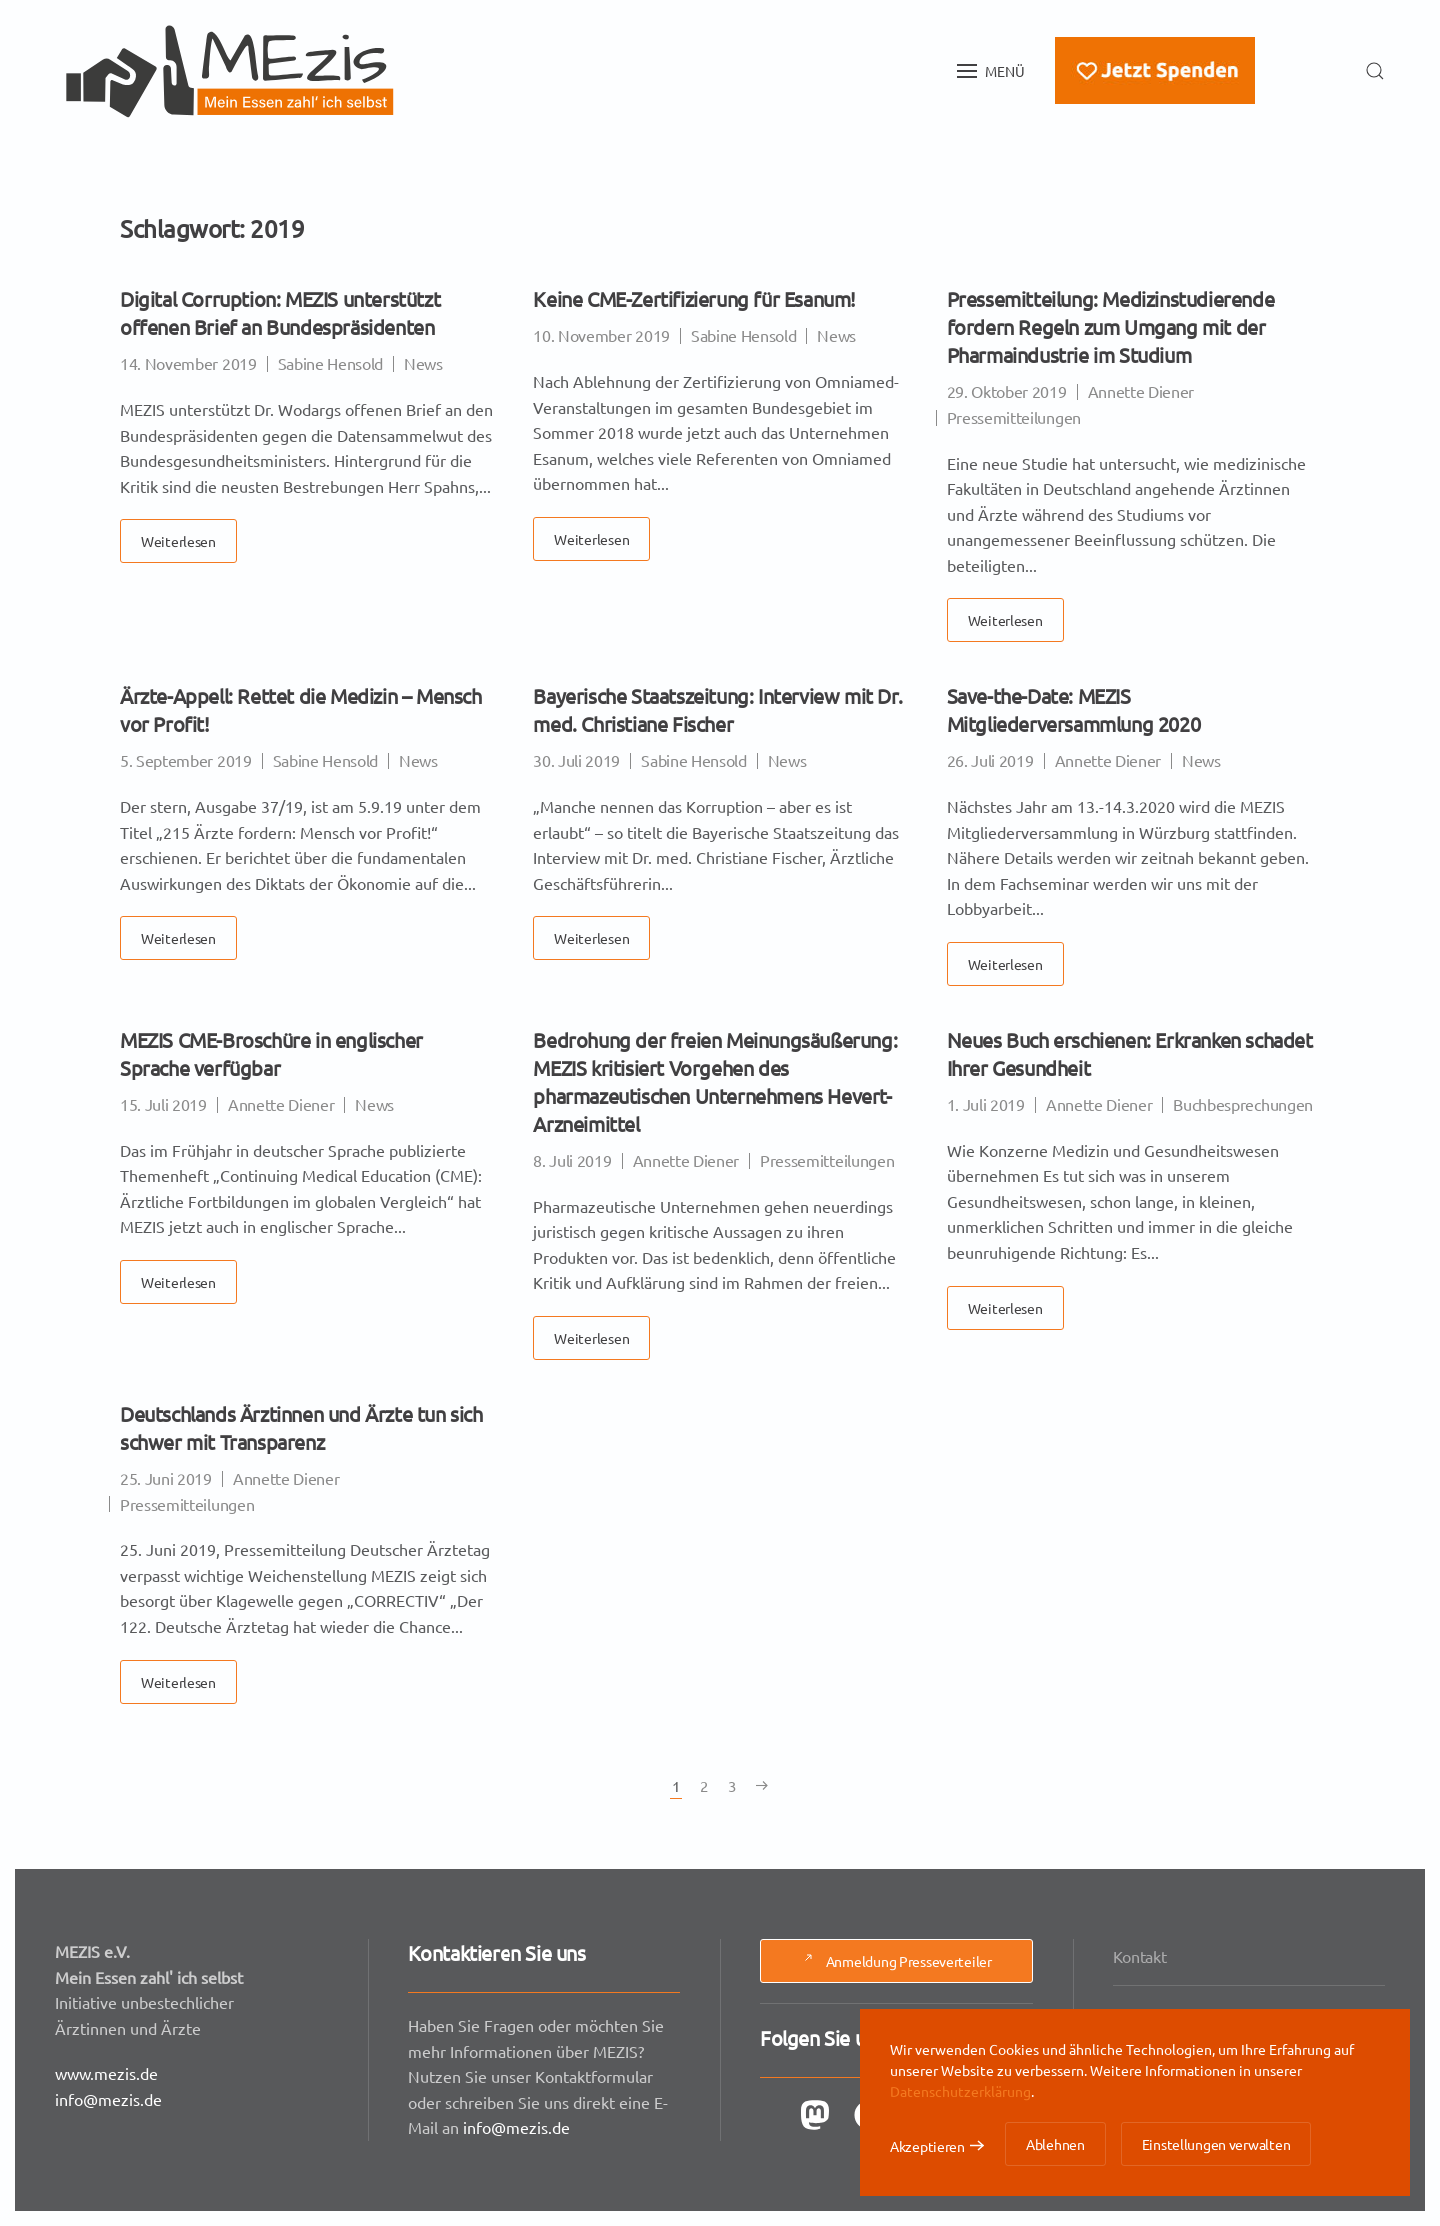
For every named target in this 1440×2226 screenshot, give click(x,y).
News (423, 363)
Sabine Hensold (331, 363)
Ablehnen (1055, 2144)
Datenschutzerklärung (960, 2091)
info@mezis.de (113, 2094)
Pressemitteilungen (1014, 417)
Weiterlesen (178, 541)
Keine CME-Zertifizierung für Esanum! (694, 298)
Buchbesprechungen (1243, 1104)
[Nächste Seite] (762, 1786)
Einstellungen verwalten (1216, 2144)
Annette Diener (1141, 391)
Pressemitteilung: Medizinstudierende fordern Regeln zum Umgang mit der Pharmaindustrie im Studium (1111, 326)
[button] (991, 71)
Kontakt (1145, 1959)
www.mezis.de (111, 2070)
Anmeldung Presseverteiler (896, 1961)
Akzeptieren (927, 2146)
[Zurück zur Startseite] (230, 71)
